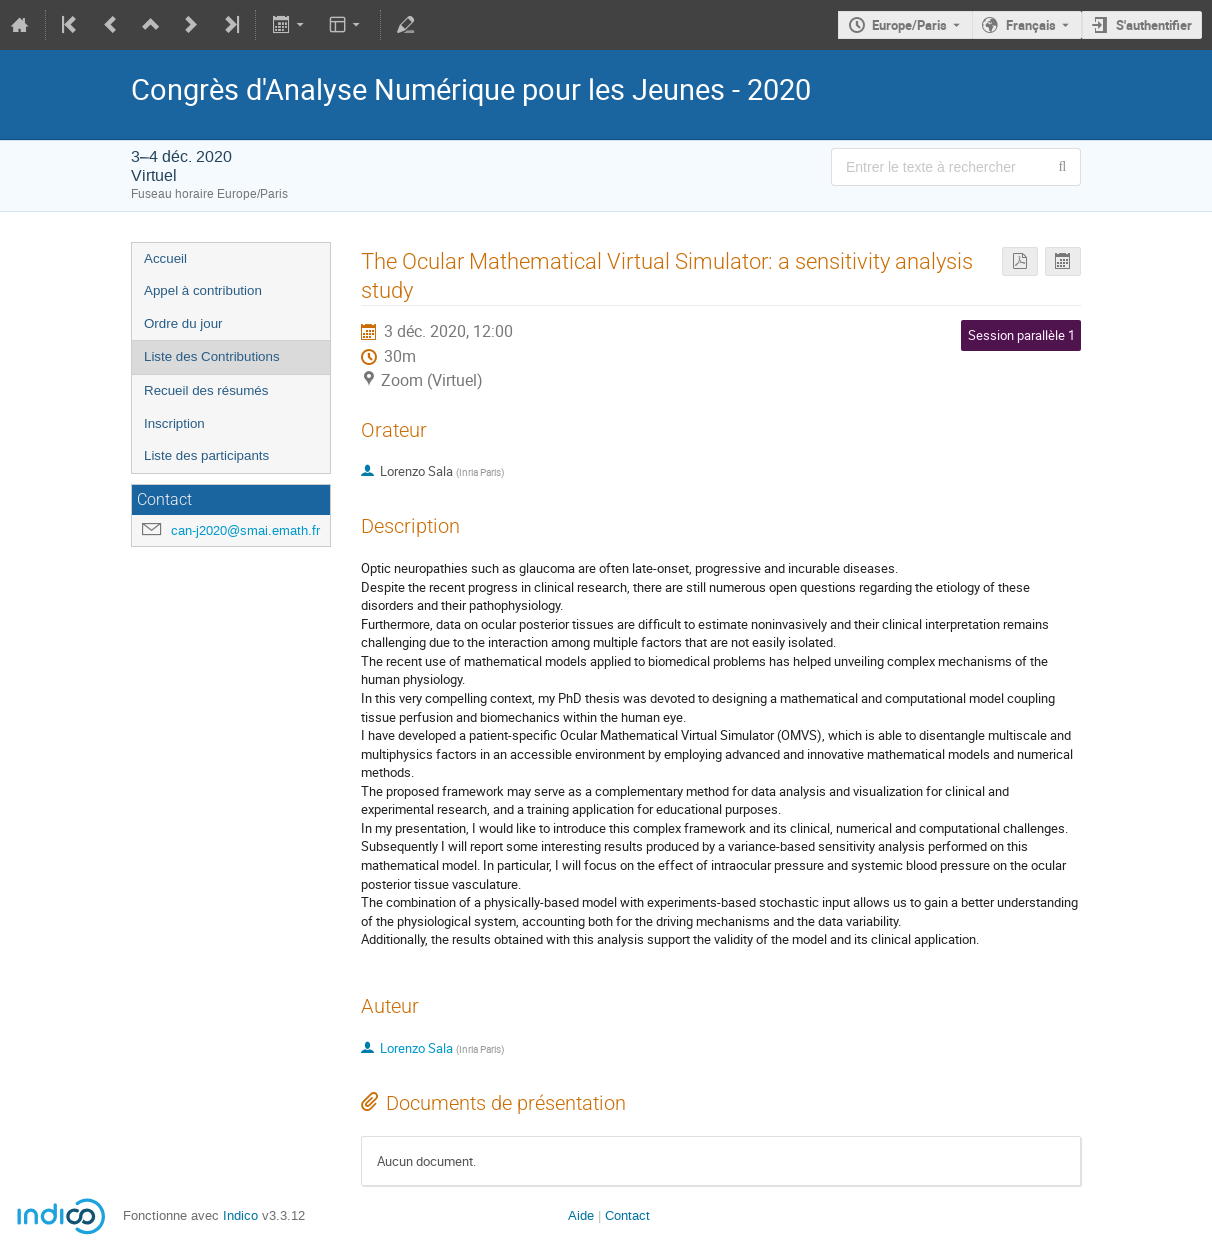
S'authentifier (1154, 25)
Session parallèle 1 (1021, 335)
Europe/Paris (909, 25)
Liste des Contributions (212, 356)
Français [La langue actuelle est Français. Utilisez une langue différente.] (1031, 25)
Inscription (174, 423)
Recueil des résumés (206, 390)
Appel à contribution (203, 290)
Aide (581, 1215)
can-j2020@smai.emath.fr (245, 530)
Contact (627, 1215)
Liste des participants (206, 455)
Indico (240, 1215)
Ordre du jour (183, 323)
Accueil (165, 258)
